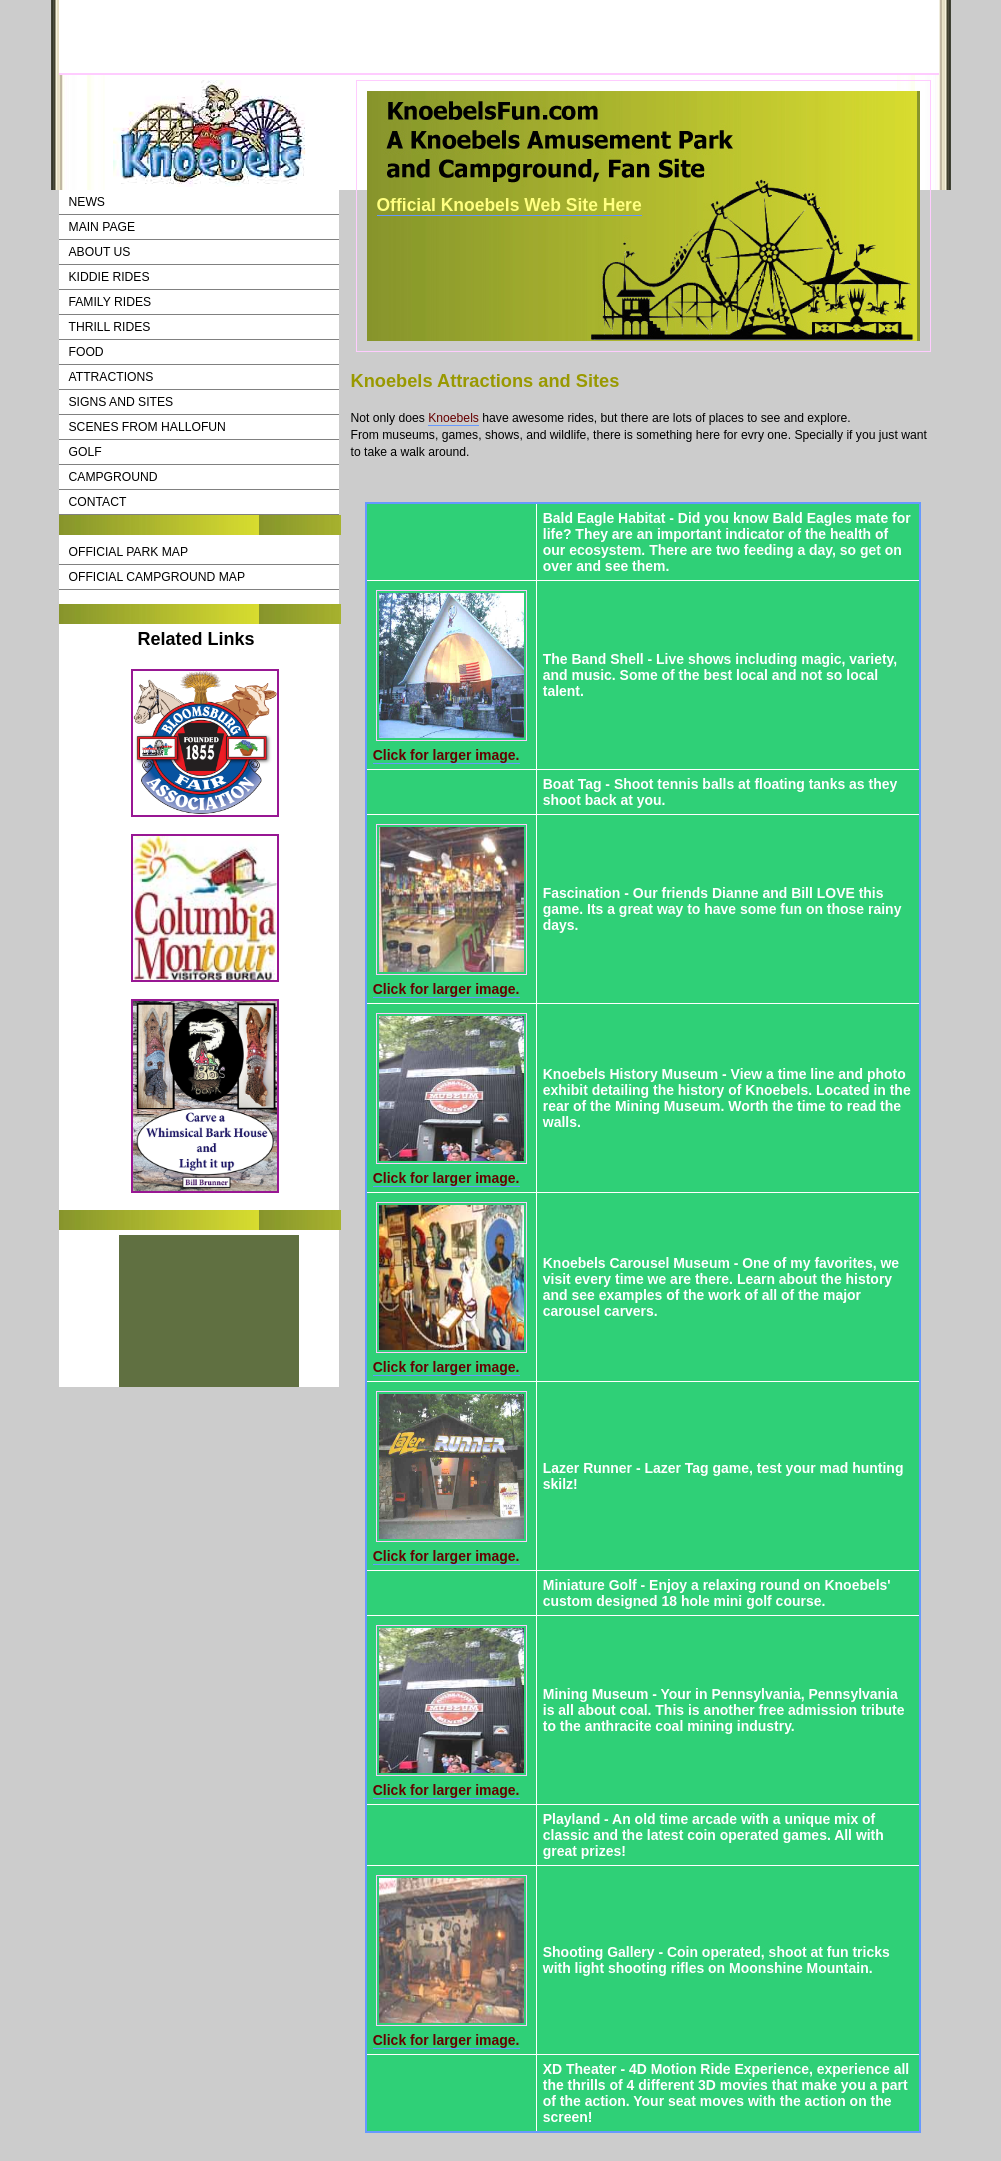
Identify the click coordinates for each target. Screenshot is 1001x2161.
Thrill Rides (110, 327)
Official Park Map (129, 552)
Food (86, 352)
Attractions (111, 377)
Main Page (102, 227)
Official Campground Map (157, 577)
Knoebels (453, 418)
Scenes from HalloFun (147, 427)
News (87, 202)
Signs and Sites (121, 402)
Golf (85, 452)
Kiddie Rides (109, 277)
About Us (100, 252)
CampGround (113, 477)
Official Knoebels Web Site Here (509, 205)
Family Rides (110, 302)
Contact (98, 502)
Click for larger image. (446, 755)
